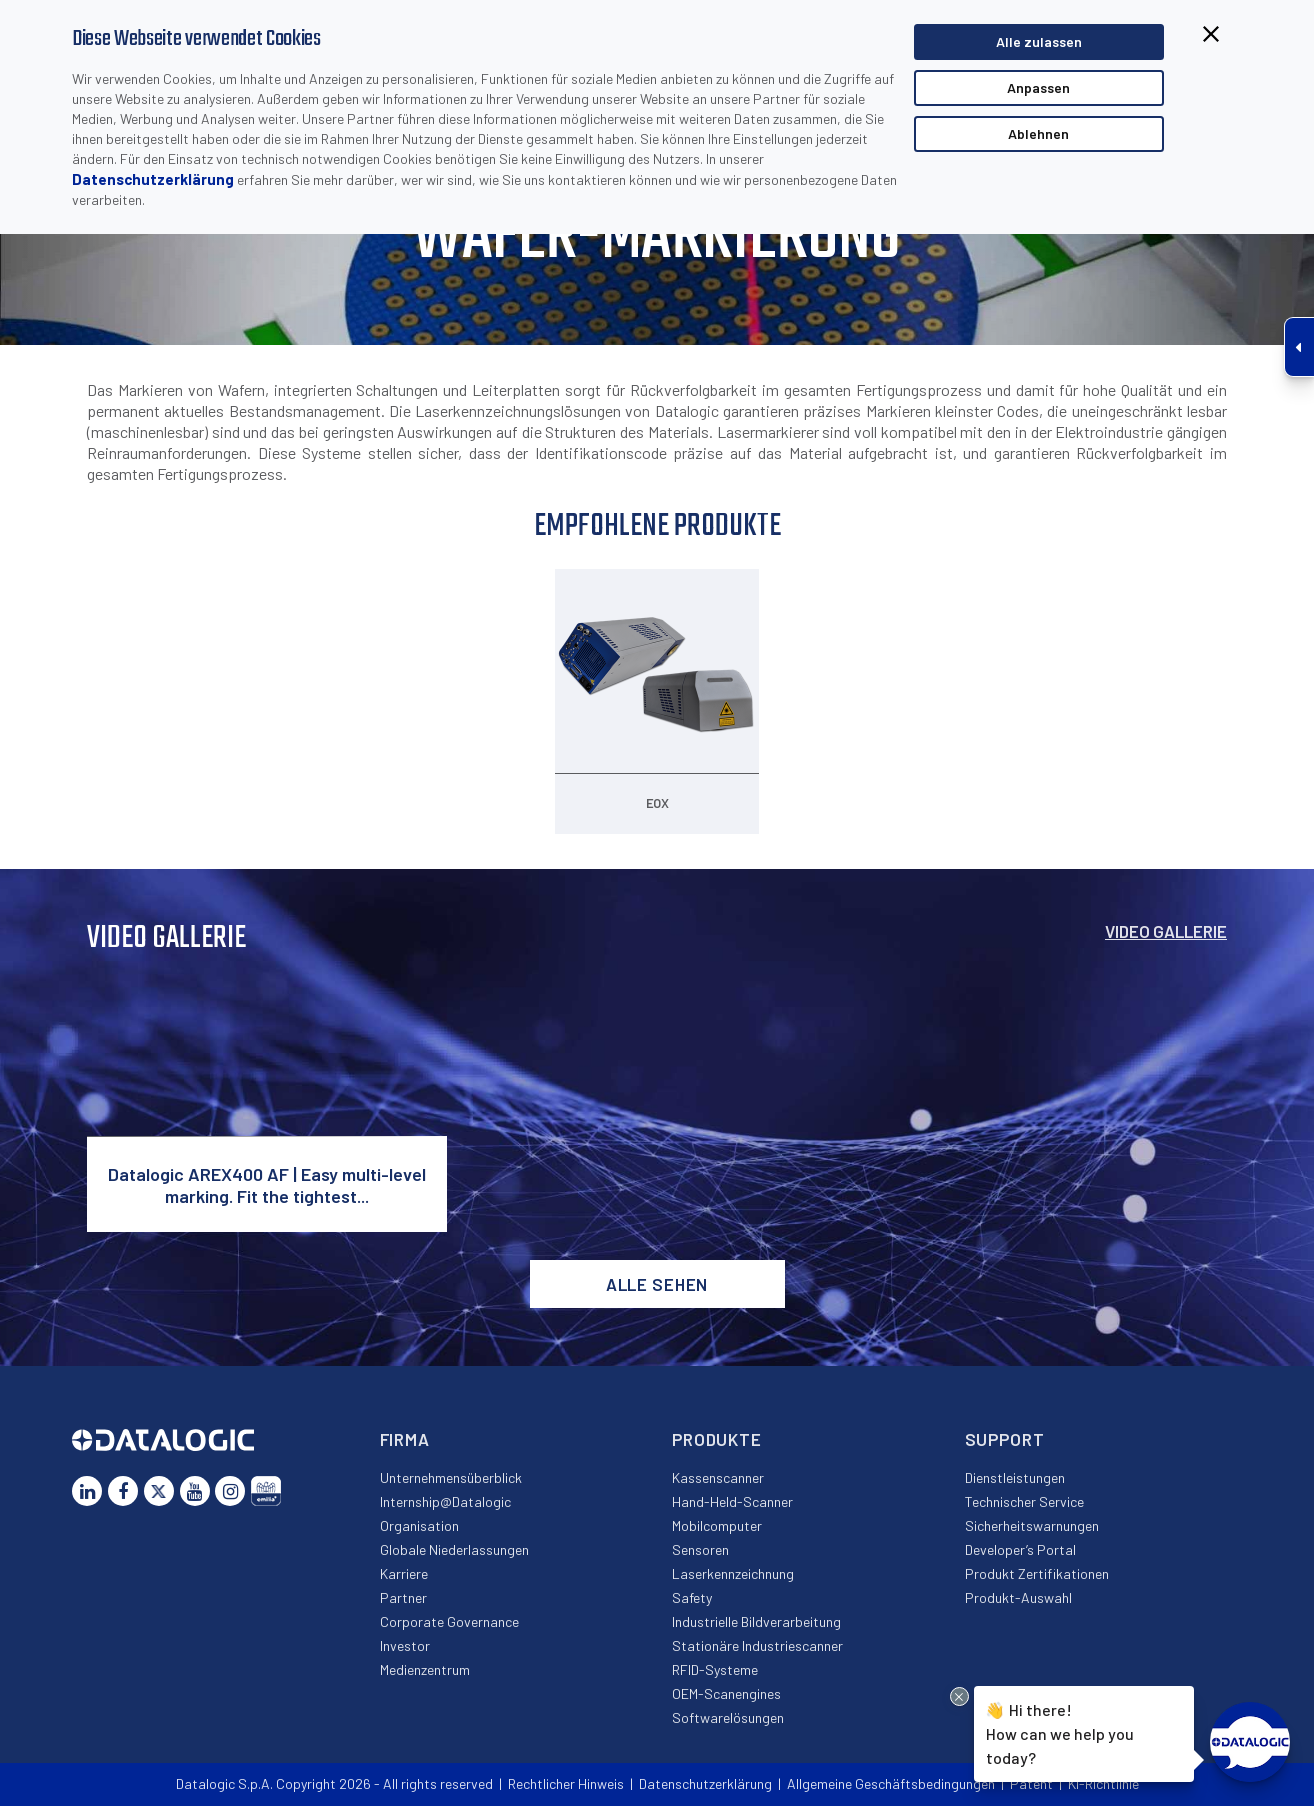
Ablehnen (1038, 133)
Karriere (404, 1573)
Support (1005, 1439)
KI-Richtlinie (1103, 1783)
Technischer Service (1024, 1501)
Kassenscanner (718, 1477)
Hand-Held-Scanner (732, 1501)
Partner (403, 1597)
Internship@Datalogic (445, 1501)
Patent (1031, 1783)
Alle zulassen (1039, 41)
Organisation (419, 1525)
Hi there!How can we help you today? (1060, 1732)
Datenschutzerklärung (153, 179)
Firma (405, 1439)
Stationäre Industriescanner (757, 1645)
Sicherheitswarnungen (1032, 1525)
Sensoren (700, 1549)
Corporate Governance (449, 1621)
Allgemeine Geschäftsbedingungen (891, 1783)
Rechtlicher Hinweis (566, 1783)
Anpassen (1038, 87)
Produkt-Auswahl (1018, 1597)
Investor (405, 1645)
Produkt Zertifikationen (1037, 1573)
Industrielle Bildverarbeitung (756, 1621)
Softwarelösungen (728, 1717)
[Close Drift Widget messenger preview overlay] (959, 1696)
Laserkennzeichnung (733, 1573)
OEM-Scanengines (726, 1693)
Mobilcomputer (717, 1525)
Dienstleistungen (1015, 1477)
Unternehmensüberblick (451, 1477)
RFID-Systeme (715, 1669)
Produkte (717, 1439)
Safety (692, 1597)
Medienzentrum (425, 1669)
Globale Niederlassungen (454, 1549)
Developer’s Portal (1020, 1549)
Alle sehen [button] (657, 1284)
